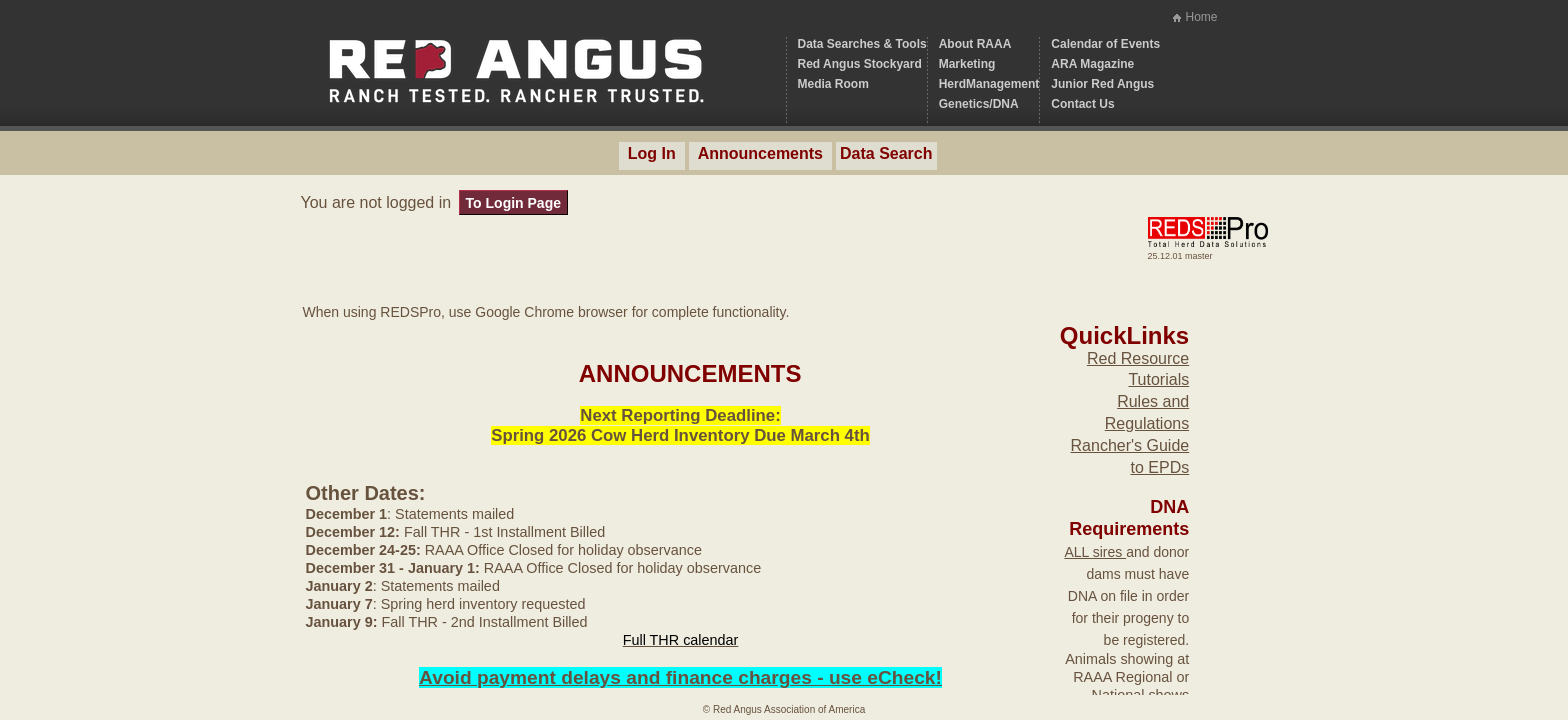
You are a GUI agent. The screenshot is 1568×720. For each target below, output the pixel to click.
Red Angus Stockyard (860, 64)
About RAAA (975, 44)
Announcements (760, 153)
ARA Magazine (1092, 64)
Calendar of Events (1105, 44)
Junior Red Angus (1102, 84)
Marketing (967, 64)
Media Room (833, 84)
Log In (652, 153)
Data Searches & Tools (862, 44)
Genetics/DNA (979, 104)
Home (1201, 17)
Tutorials (1158, 379)
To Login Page (513, 203)
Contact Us (1082, 104)
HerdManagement (989, 84)
